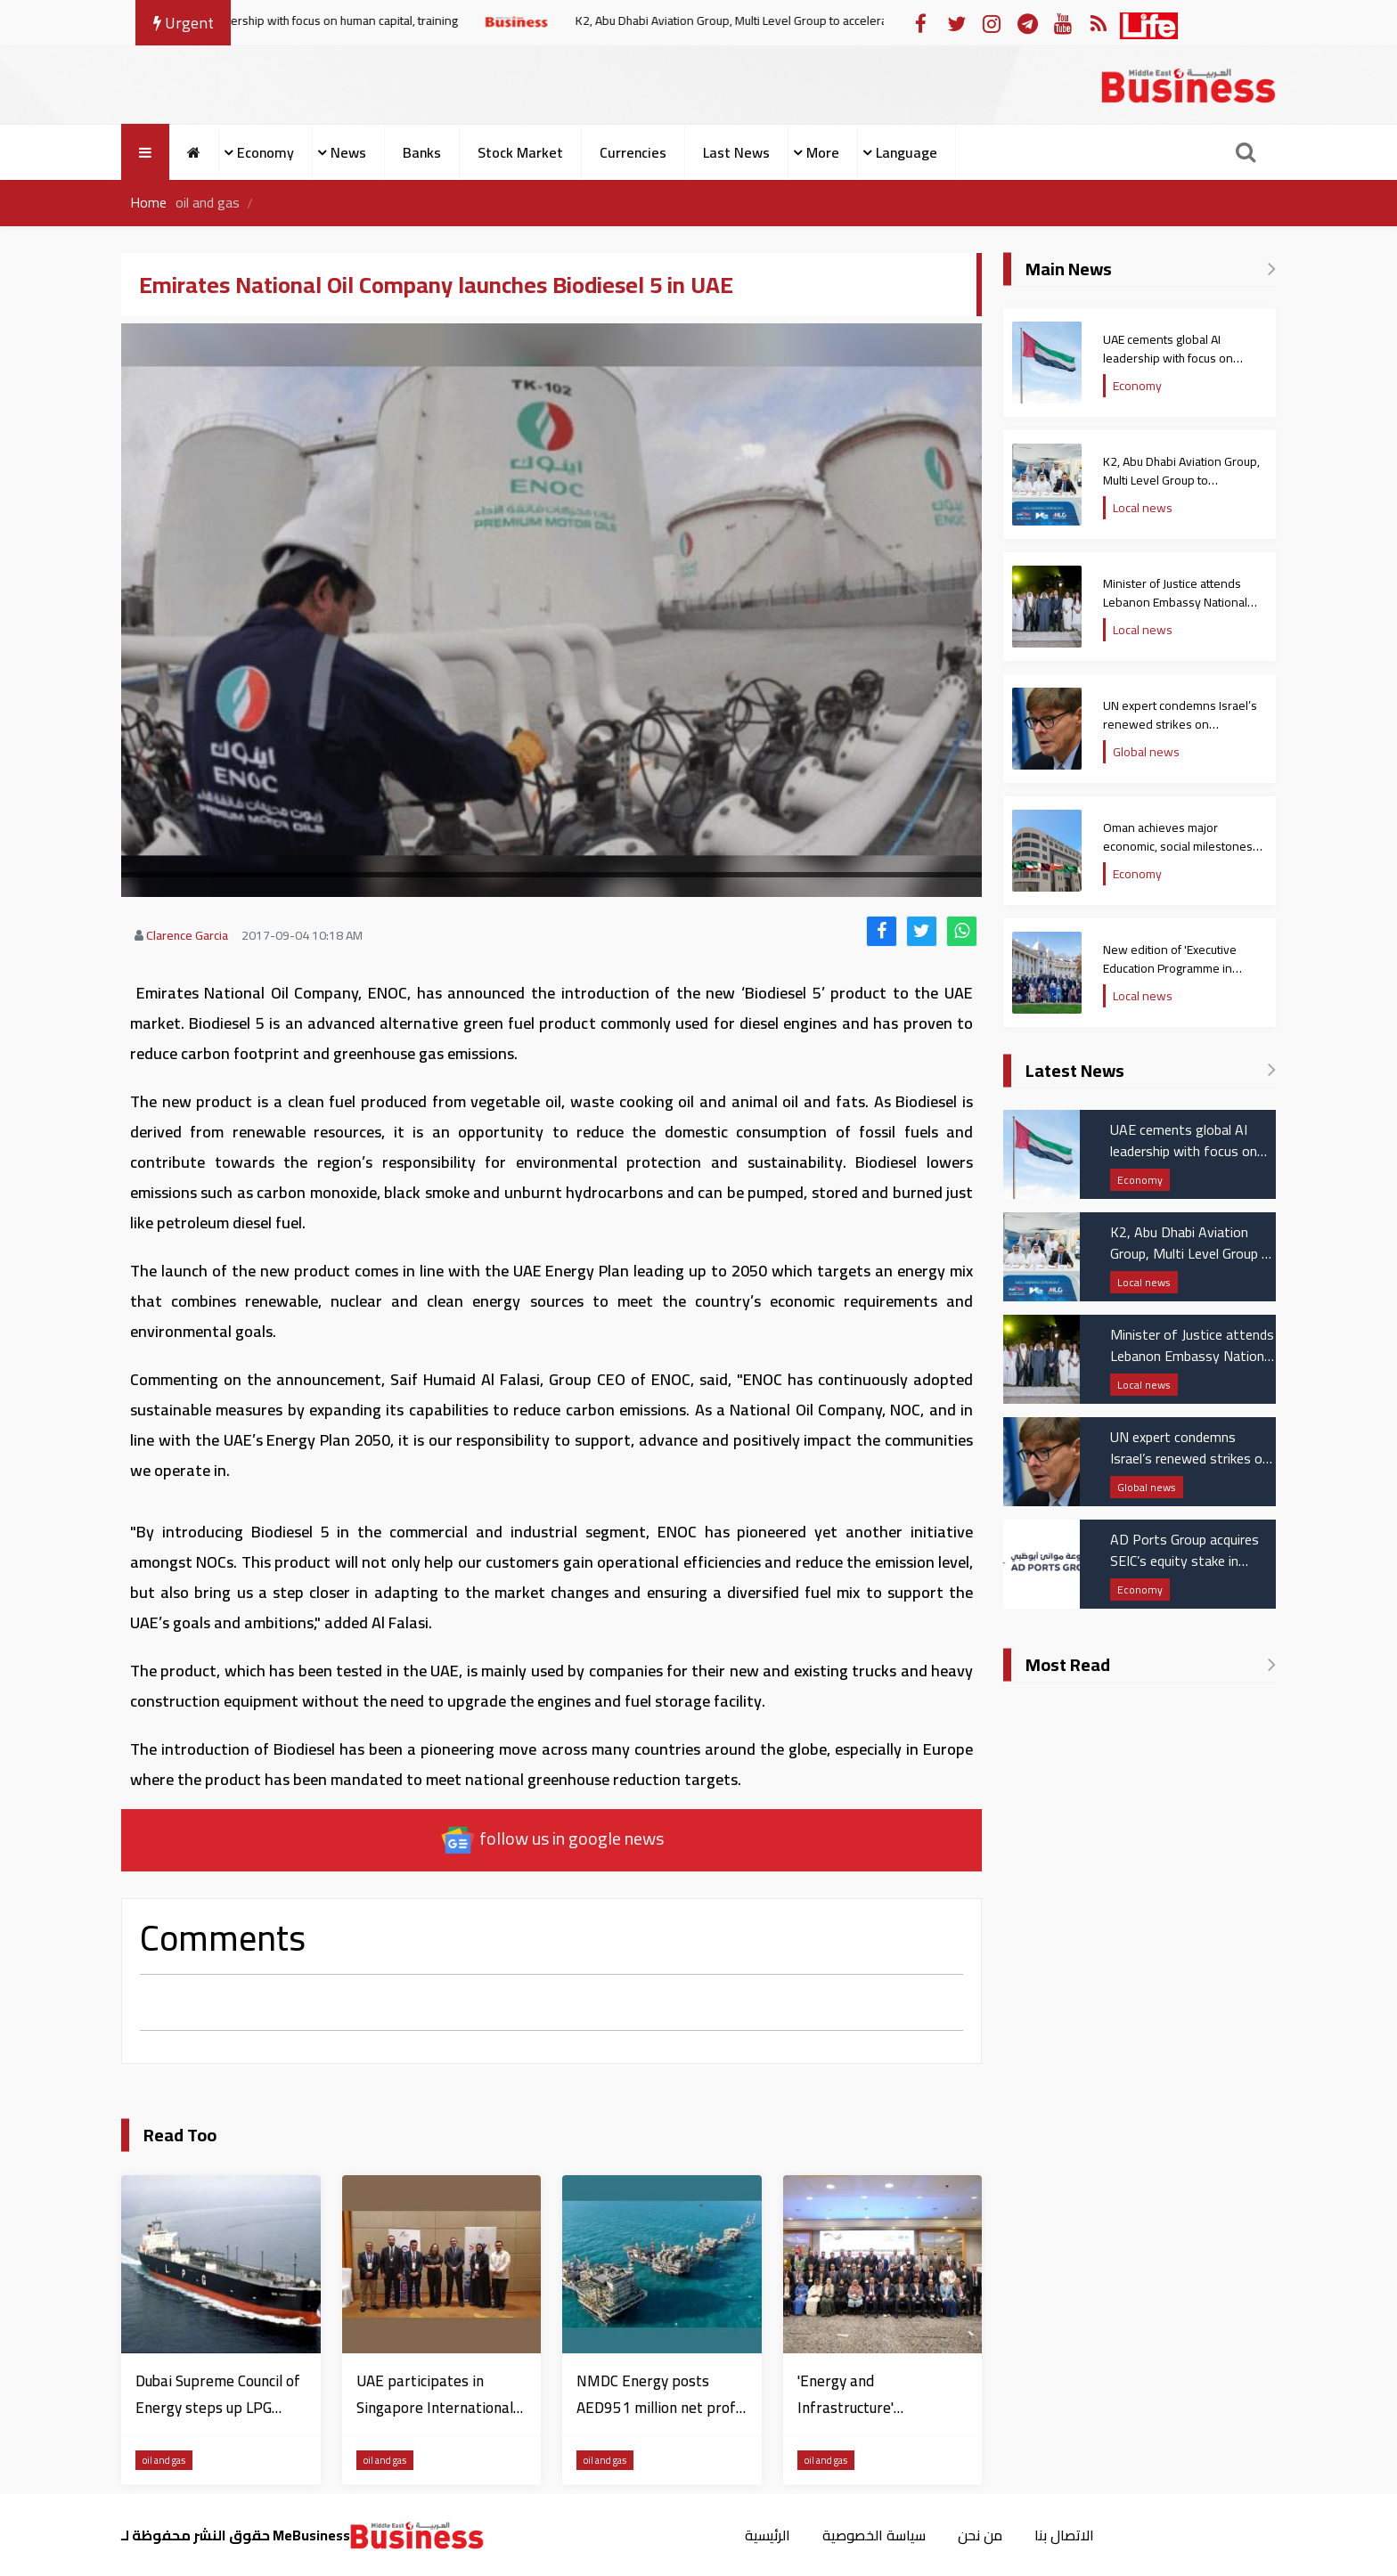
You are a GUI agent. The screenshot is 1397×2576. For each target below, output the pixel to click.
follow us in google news (552, 1840)
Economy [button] (265, 152)
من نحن (980, 2535)
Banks (422, 152)
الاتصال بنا (1064, 2535)
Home (148, 203)
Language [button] (906, 152)
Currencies (633, 152)
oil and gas (208, 203)
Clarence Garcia (187, 935)
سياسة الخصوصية (874, 2535)
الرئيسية (767, 2535)
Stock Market (520, 152)
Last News (736, 152)
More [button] (822, 152)
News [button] (348, 152)
